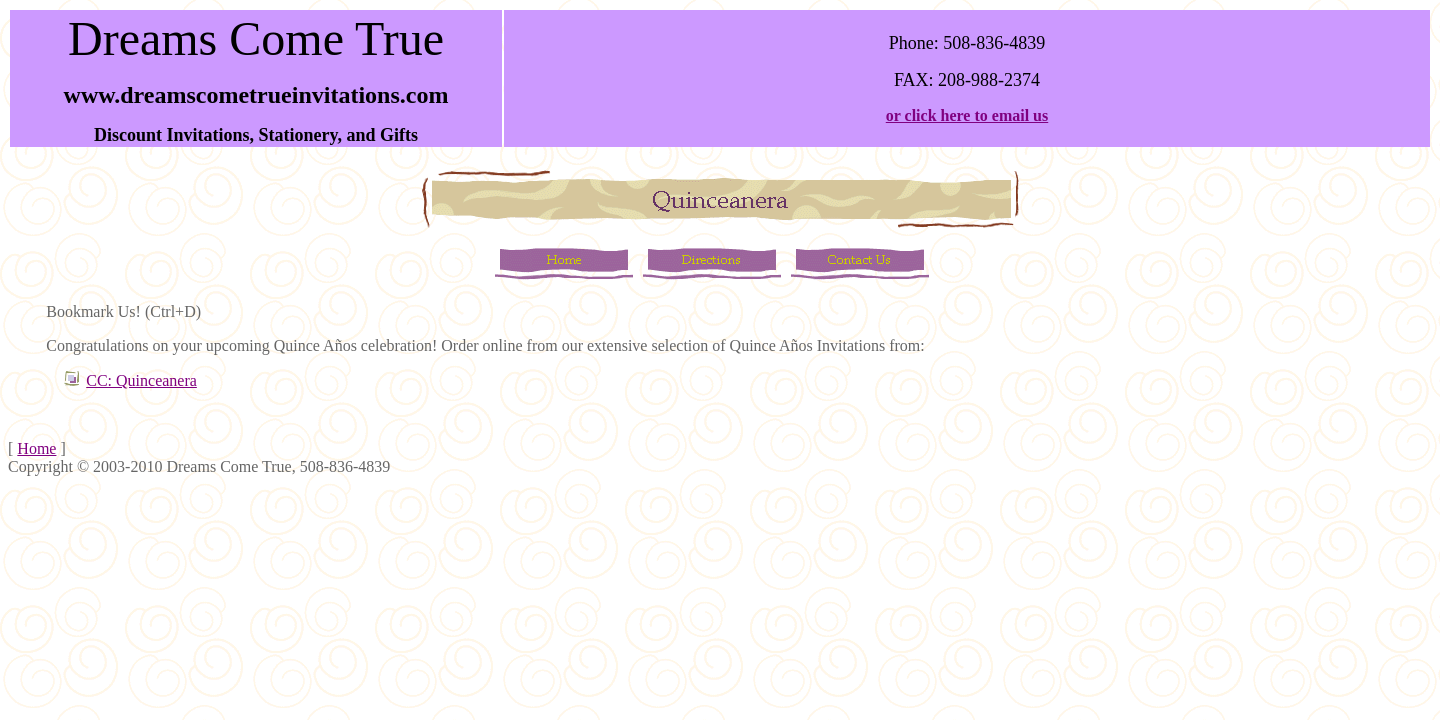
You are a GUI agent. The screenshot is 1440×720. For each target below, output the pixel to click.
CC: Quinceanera (141, 380)
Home (36, 448)
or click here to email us (967, 115)
